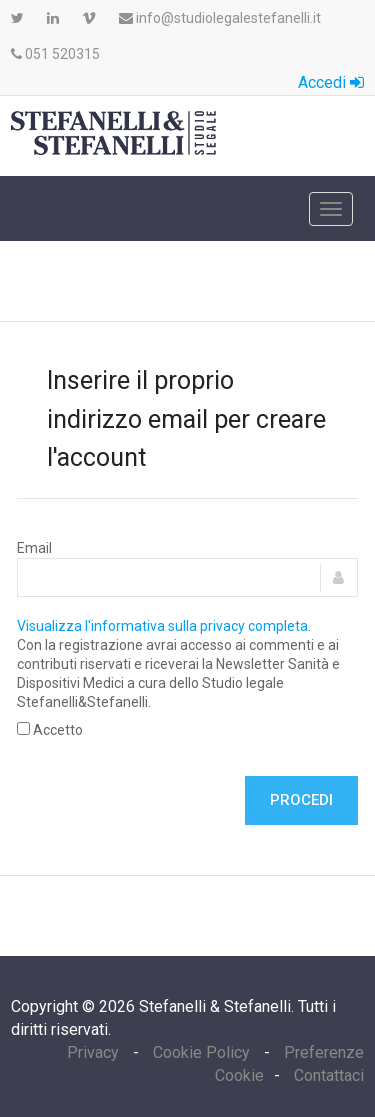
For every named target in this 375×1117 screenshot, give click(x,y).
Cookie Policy (201, 1052)
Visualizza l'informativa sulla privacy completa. (164, 626)
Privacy (95, 1052)
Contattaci (329, 1075)
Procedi (301, 800)
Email (34, 548)
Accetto (50, 730)
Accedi (331, 82)
